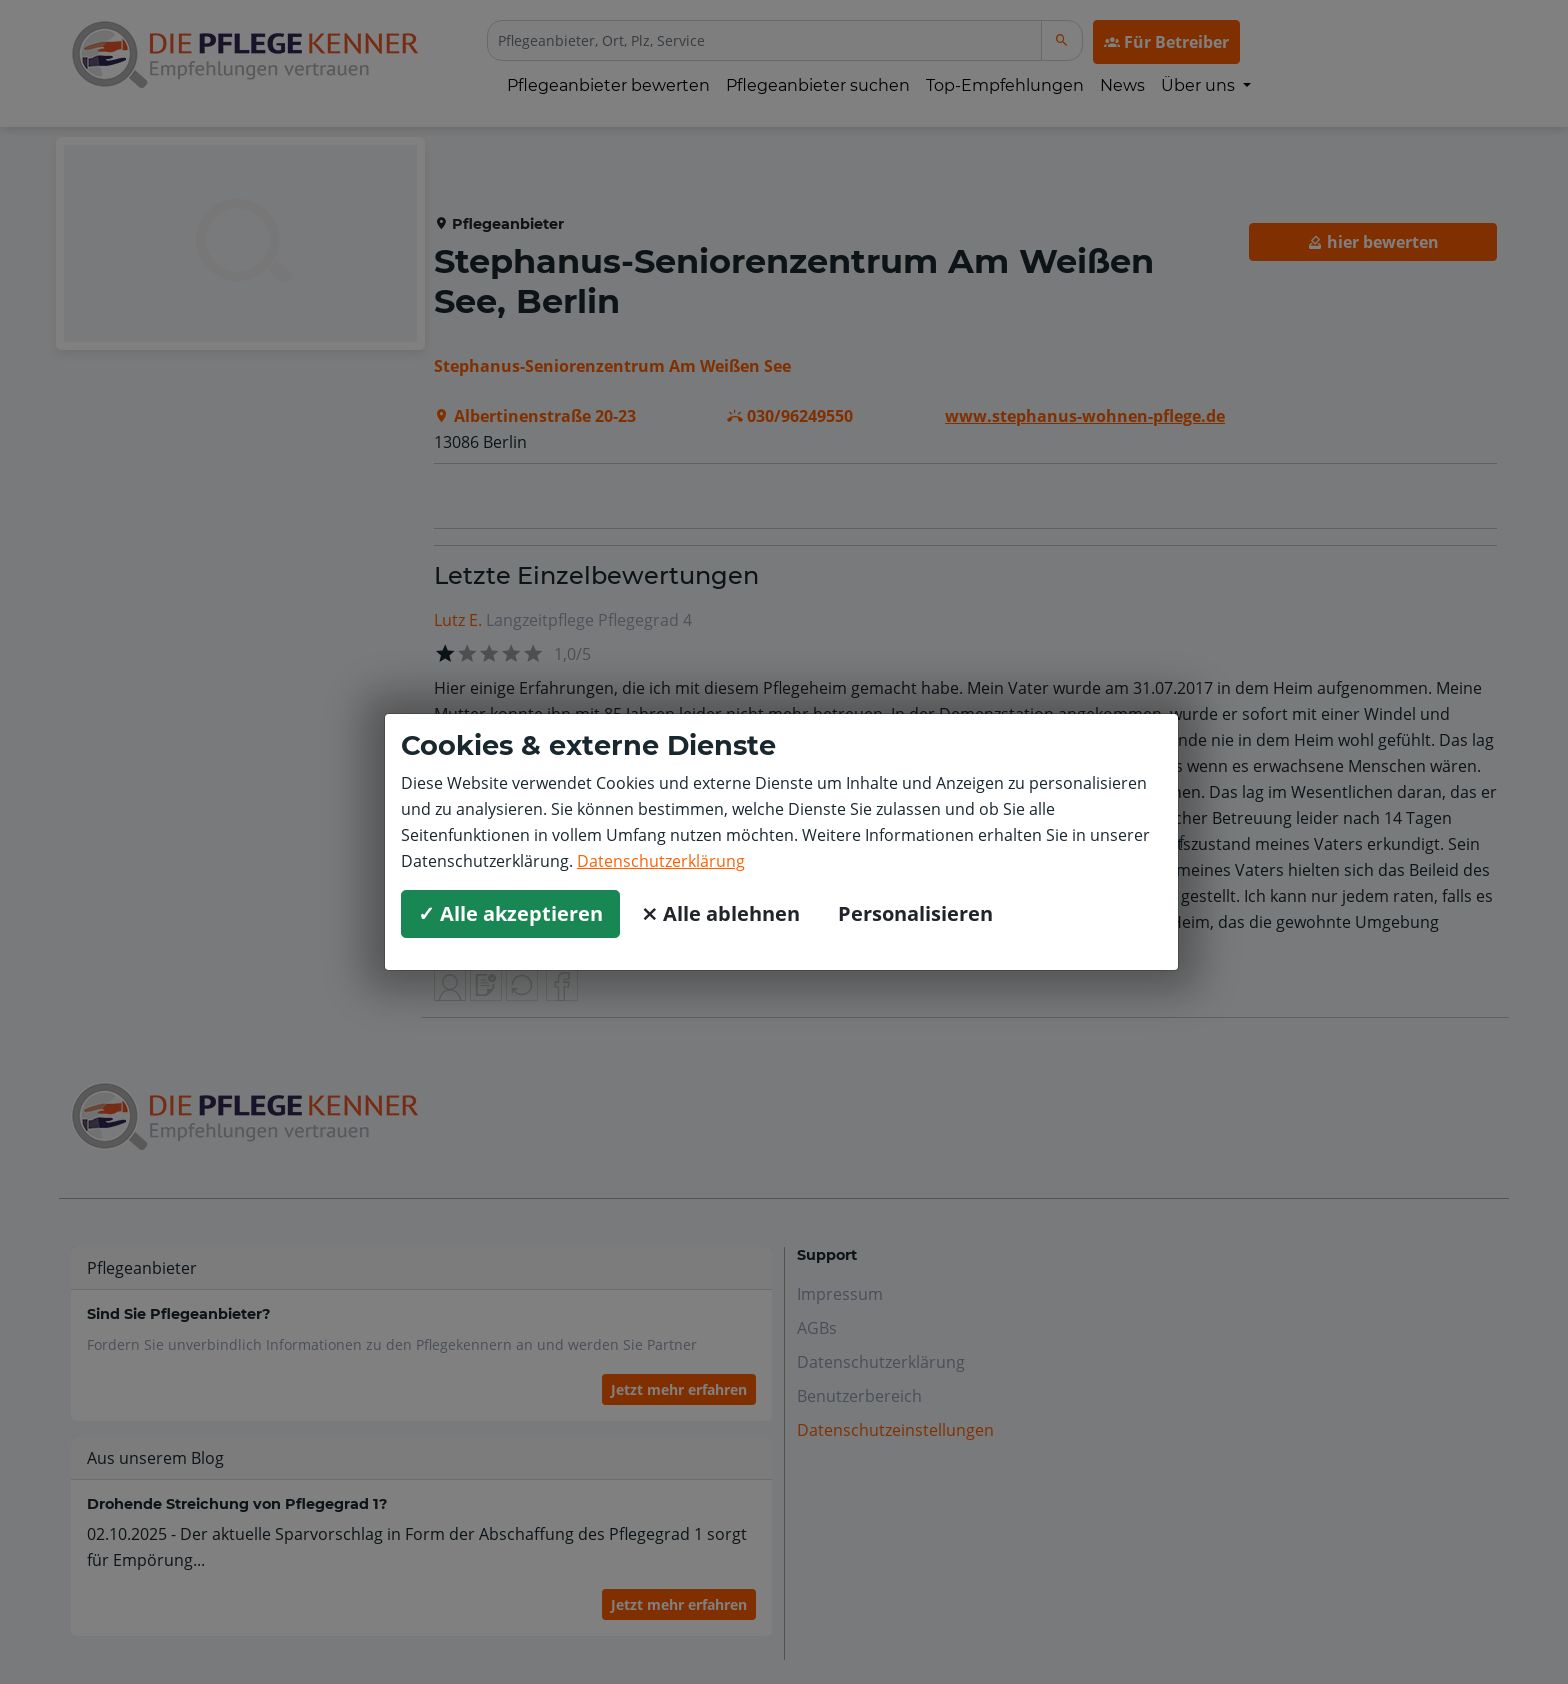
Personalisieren (915, 913)
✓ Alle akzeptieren (510, 913)
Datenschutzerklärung (661, 861)
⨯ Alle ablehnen (720, 913)
